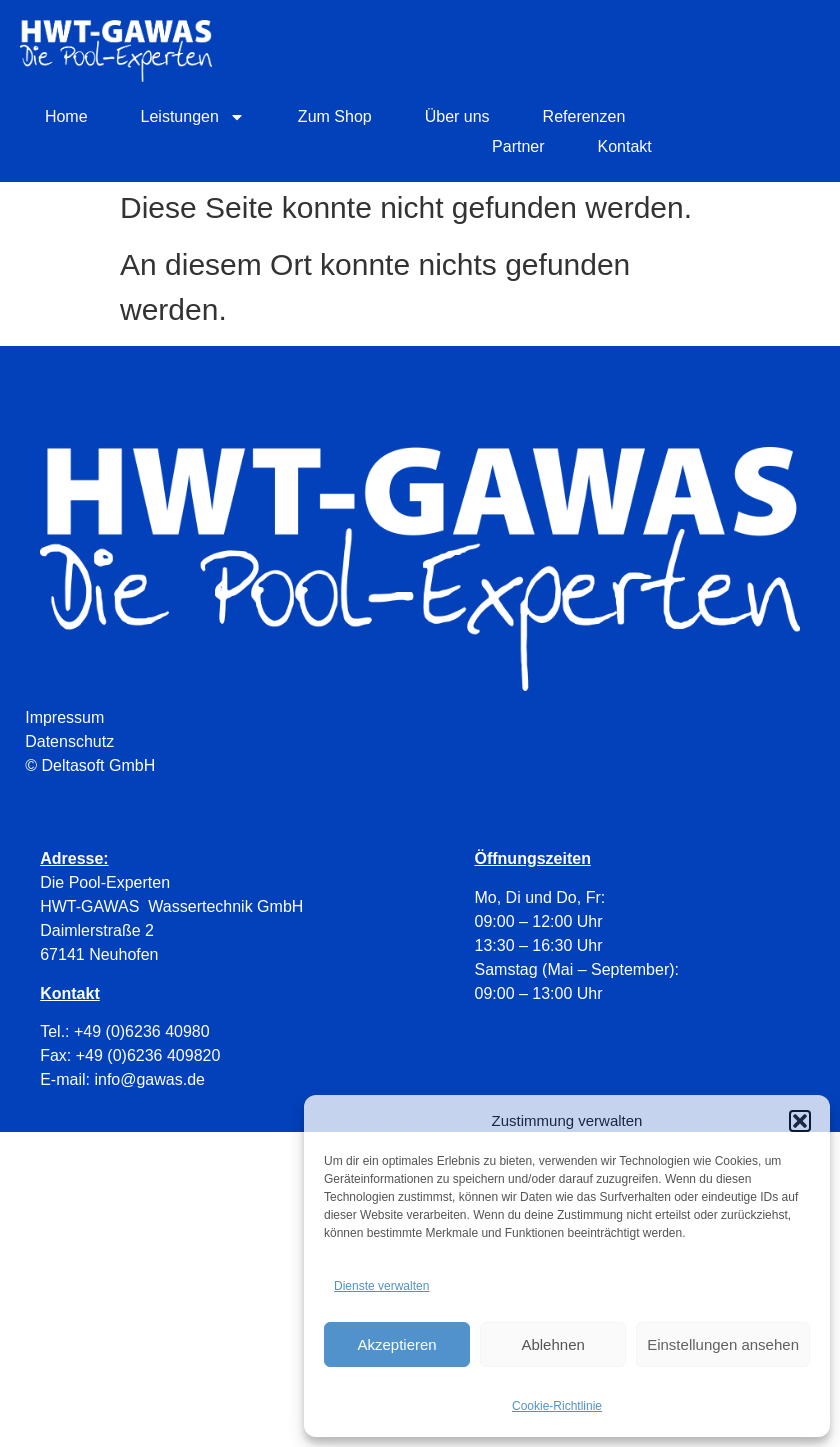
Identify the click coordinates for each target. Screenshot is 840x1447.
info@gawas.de (149, 1079)
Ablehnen (552, 1344)
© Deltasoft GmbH (90, 765)
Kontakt (625, 146)
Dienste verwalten (381, 1286)
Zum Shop (335, 116)
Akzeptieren (396, 1344)
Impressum (64, 717)
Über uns (457, 116)
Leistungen (193, 117)
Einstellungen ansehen (723, 1344)
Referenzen (584, 116)
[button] (800, 1121)
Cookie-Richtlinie (557, 1406)
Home (66, 116)
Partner (518, 146)
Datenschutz (69, 741)
